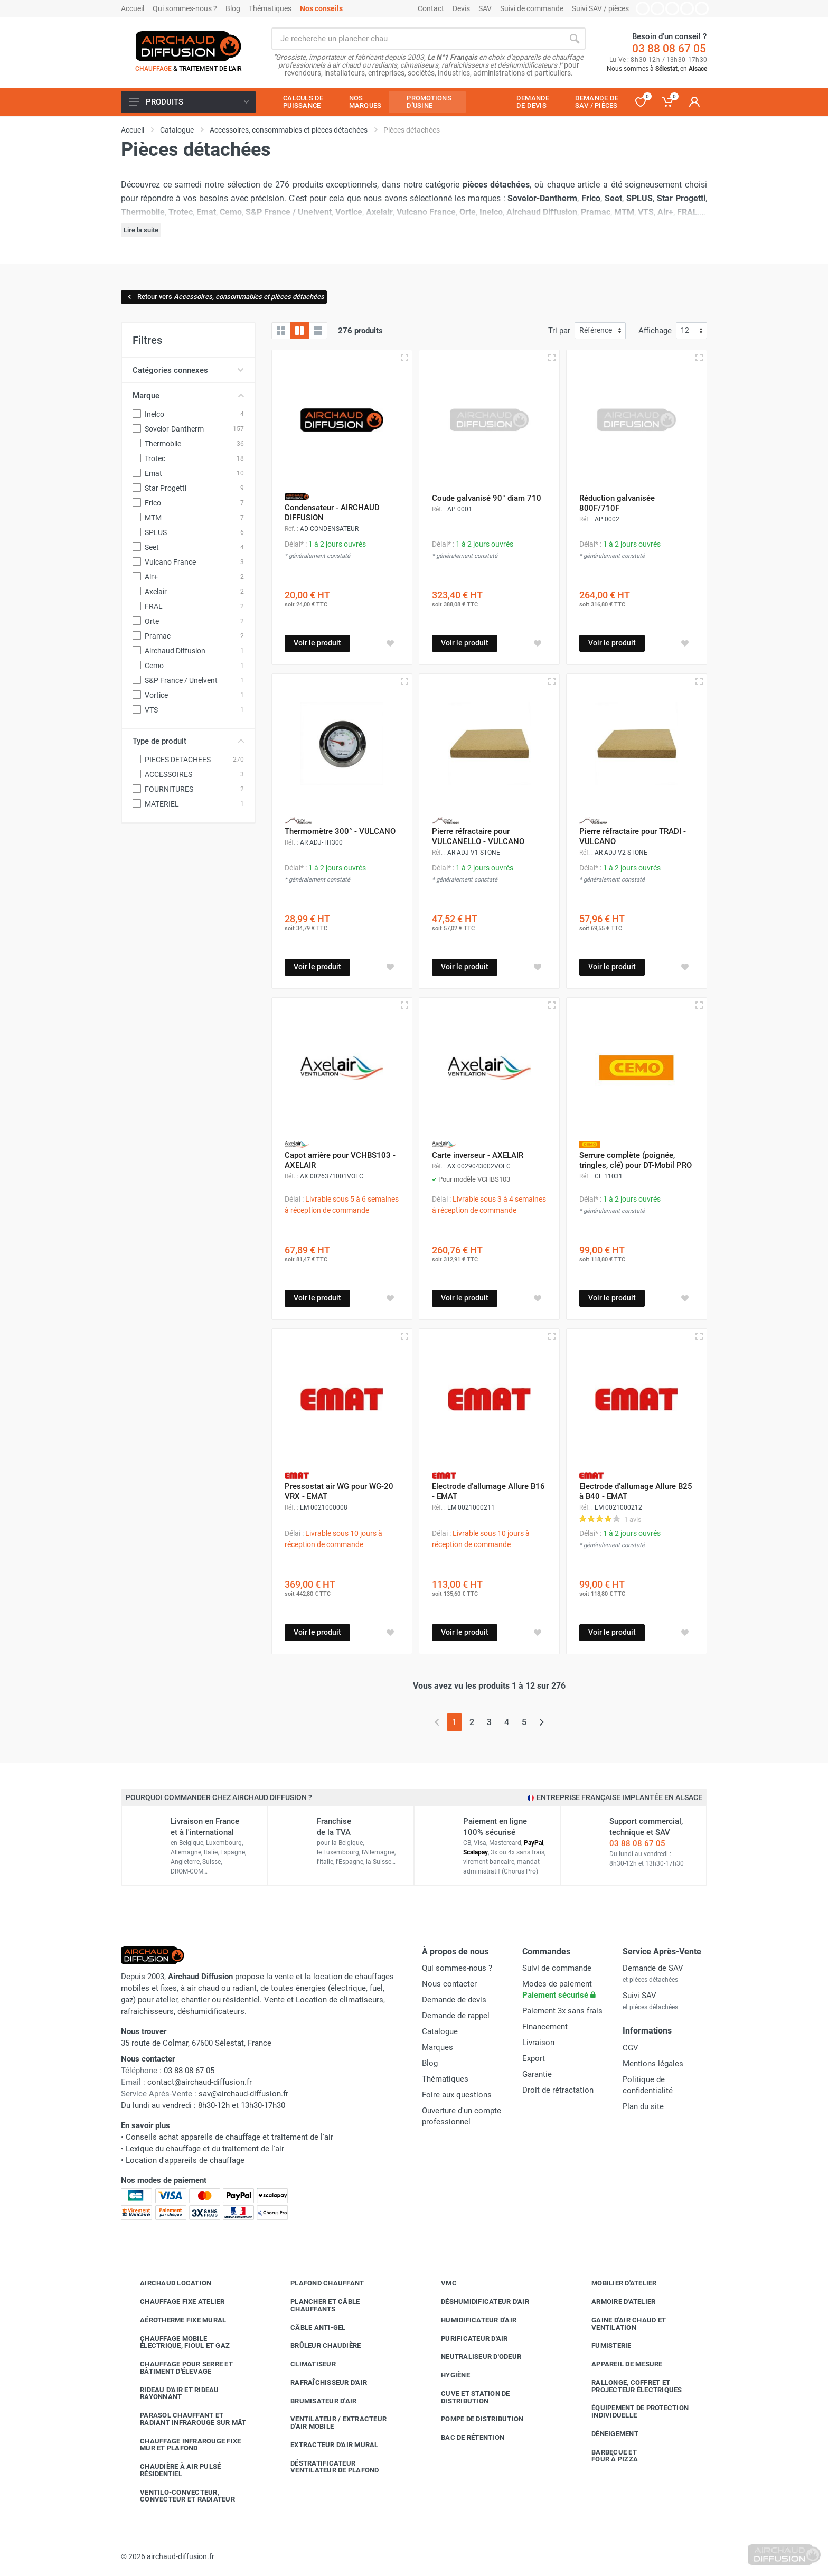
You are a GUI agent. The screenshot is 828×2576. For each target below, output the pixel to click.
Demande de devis (454, 1999)
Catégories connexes (188, 370)
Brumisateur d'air (315, 2400)
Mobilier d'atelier (616, 2283)
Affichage (655, 330)
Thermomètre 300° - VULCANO (340, 831)
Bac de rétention (464, 2437)
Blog (232, 8)
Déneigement (607, 2434)
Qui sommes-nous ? (185, 8)
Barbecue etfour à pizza (607, 2455)
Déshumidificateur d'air (477, 2302)
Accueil (132, 8)
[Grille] (280, 330)
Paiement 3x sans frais (562, 2011)
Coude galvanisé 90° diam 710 (486, 498)
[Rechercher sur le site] (417, 38)
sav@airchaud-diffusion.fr (243, 2094)
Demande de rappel (456, 2015)
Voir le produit (317, 643)
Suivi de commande (531, 8)
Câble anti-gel (310, 2327)
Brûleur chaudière (318, 2345)
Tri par (559, 330)
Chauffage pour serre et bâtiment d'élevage (178, 2367)
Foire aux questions (457, 2095)
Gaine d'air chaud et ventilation (621, 2323)
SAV (485, 8)
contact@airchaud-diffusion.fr (199, 2082)
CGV (630, 2048)
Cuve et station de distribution (467, 2397)
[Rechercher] (574, 38)
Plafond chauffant (319, 2283)
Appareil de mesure (619, 2364)
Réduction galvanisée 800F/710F (617, 503)
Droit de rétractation (558, 2090)
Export (533, 2058)
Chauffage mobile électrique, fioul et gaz (177, 2342)
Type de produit (188, 741)
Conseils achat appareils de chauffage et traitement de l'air (229, 2137)
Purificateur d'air (466, 2338)
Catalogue (440, 2031)
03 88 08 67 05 (669, 48)
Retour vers (225, 297)
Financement (545, 2026)
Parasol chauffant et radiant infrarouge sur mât (185, 2419)
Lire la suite (141, 230)
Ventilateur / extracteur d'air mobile (331, 2422)
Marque (188, 395)
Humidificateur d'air (470, 2320)
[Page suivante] (541, 1722)
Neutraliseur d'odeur (473, 2357)
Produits (189, 102)
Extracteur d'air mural (327, 2445)
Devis (461, 8)
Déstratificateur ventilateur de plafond (327, 2467)
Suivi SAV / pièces (600, 8)
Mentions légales (653, 2063)
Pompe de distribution (474, 2419)
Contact (431, 8)
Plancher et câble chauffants (317, 2305)
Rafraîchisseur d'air (321, 2382)
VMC (441, 2283)
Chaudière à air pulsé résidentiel (172, 2470)
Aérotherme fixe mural (175, 2320)
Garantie (537, 2074)
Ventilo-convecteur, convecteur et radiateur (179, 2496)
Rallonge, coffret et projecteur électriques (629, 2386)
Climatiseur (305, 2364)
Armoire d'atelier (615, 2302)
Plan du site (643, 2106)
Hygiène (447, 2375)
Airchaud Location (167, 2283)
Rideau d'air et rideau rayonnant (171, 2393)
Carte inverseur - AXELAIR (477, 1155)
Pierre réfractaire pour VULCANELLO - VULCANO (478, 836)
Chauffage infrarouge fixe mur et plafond (182, 2444)
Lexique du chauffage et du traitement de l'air (205, 2148)
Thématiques (270, 8)
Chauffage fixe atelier (174, 2302)
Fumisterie (604, 2345)
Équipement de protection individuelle (632, 2411)
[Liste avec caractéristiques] (317, 330)
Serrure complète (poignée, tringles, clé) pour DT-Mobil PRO (635, 1160)
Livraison (538, 2042)
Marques (437, 2047)
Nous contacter (449, 1984)
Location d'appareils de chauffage (185, 2160)
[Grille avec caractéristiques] (299, 330)
